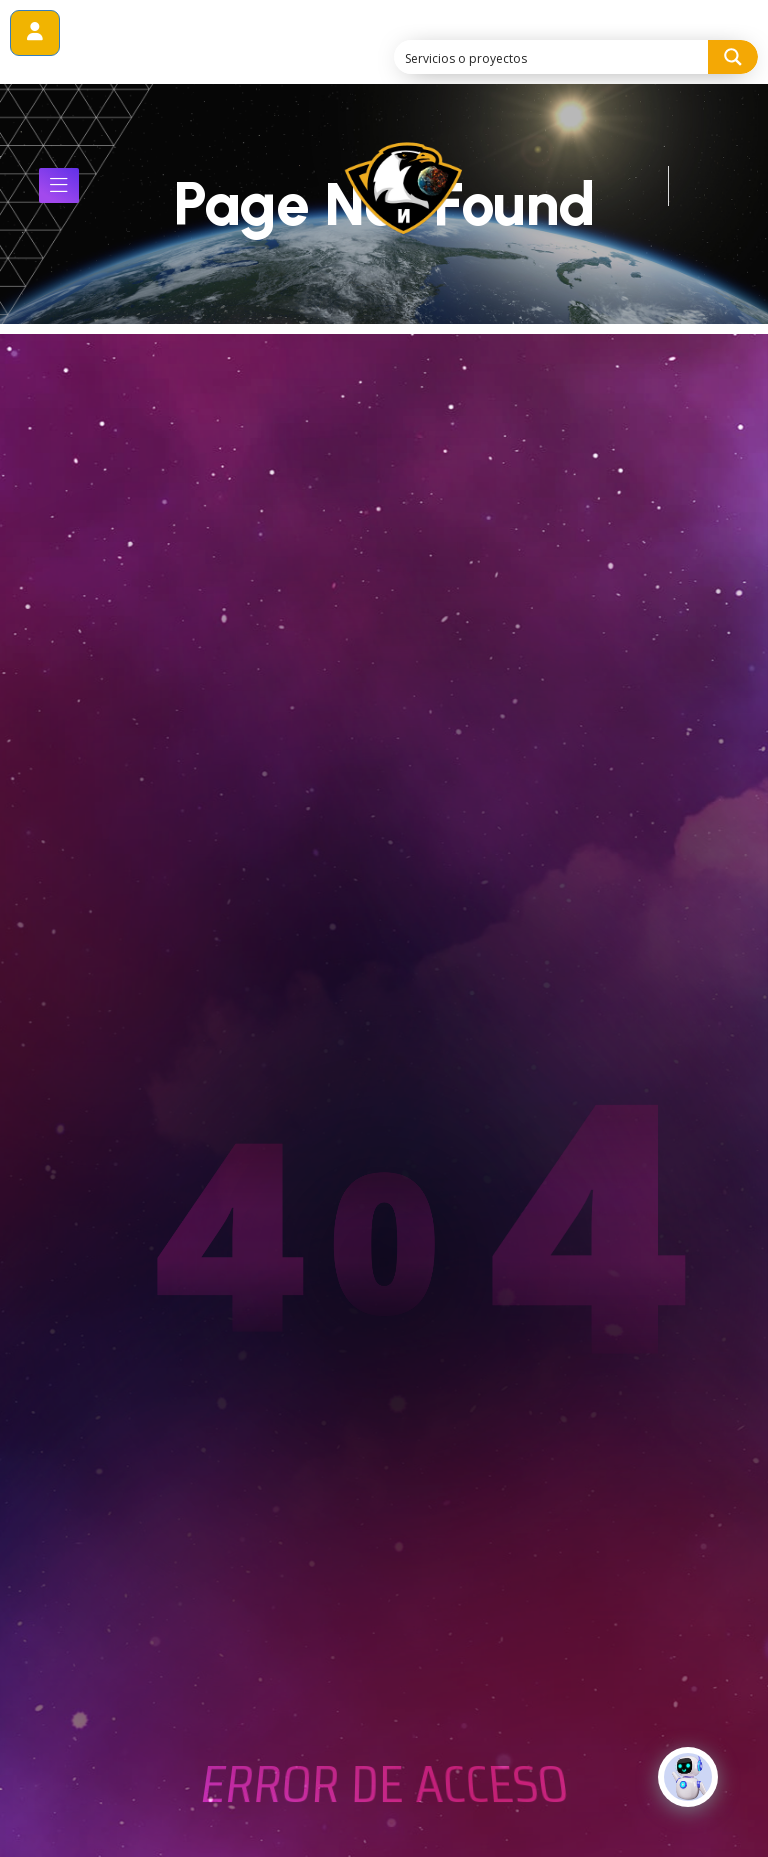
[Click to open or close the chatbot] (688, 1793)
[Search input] (552, 57)
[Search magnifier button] (733, 57)
